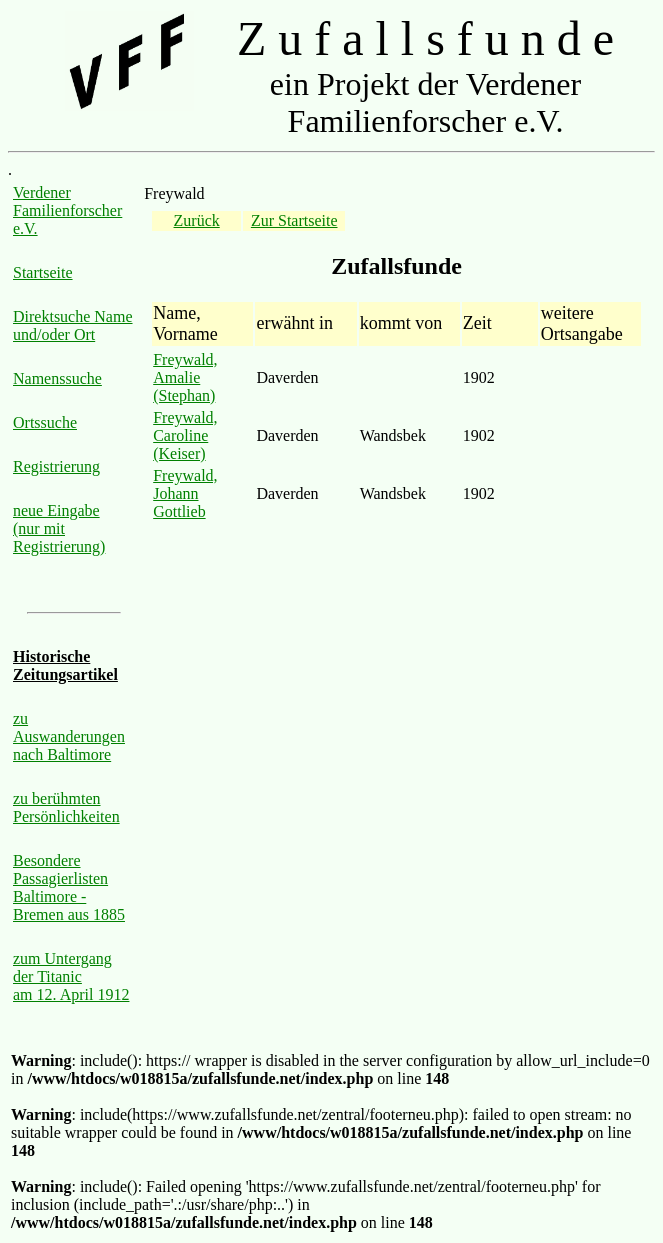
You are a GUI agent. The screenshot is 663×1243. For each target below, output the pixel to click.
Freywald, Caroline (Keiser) (185, 435)
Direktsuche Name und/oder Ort (73, 325)
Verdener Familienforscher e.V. (67, 210)
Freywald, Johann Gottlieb (185, 493)
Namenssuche (57, 378)
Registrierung (56, 466)
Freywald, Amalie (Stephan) (185, 377)
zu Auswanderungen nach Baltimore (69, 736)
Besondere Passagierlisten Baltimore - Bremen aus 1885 (69, 887)
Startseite (43, 272)
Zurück (197, 220)
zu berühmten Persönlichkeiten (66, 807)
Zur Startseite (294, 220)
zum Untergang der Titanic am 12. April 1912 (71, 976)
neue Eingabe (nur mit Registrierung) (59, 528)
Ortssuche (45, 422)
